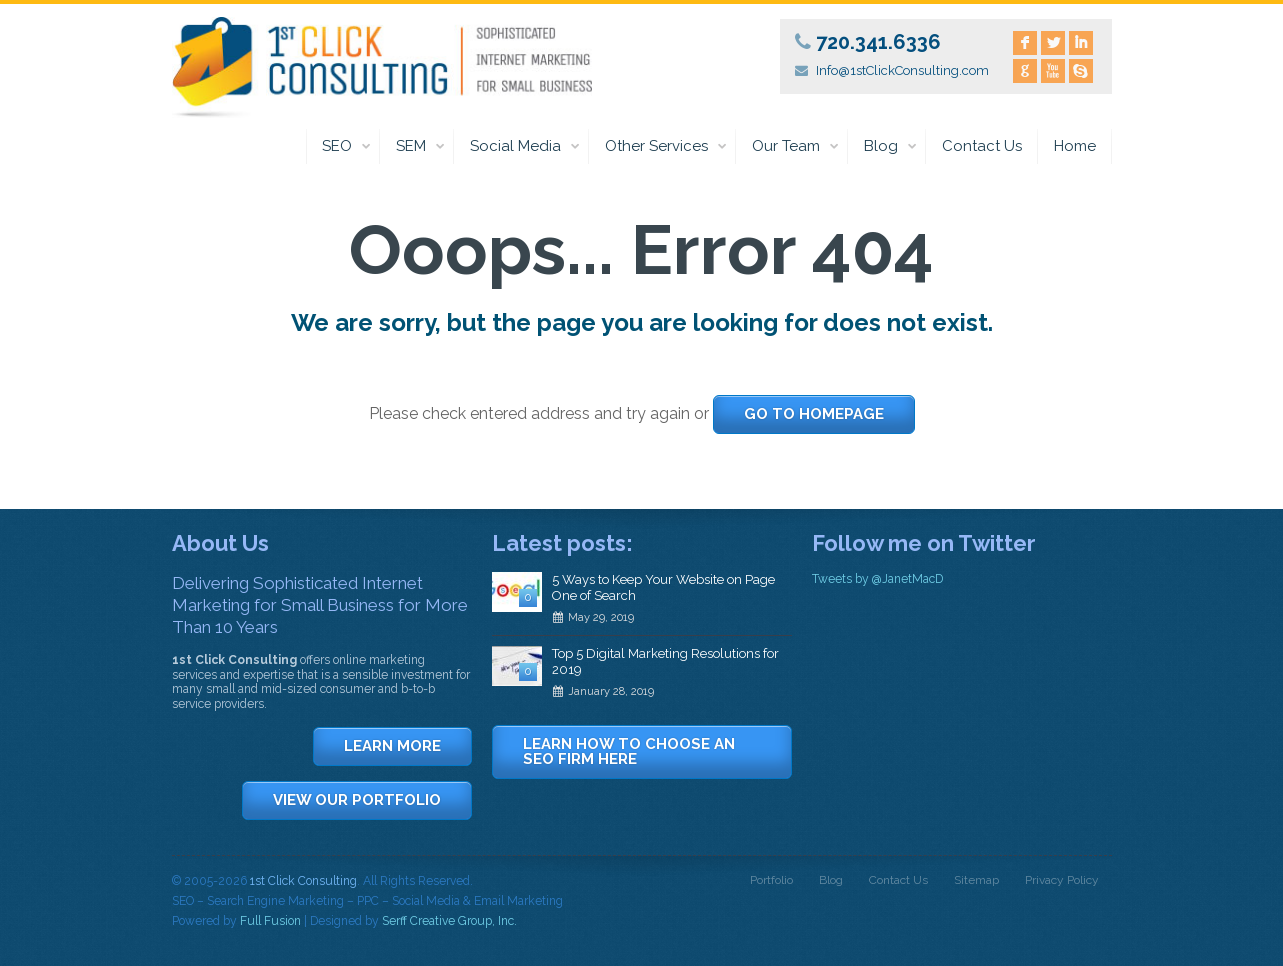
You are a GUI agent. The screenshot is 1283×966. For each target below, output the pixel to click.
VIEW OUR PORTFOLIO (357, 800)
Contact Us (982, 146)
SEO (347, 146)
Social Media (525, 146)
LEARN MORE (392, 746)
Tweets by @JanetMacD (877, 579)
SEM (421, 146)
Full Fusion (270, 921)
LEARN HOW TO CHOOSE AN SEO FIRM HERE (629, 751)
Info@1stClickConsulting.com (902, 70)
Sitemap (976, 880)
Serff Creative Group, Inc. (449, 921)
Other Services (666, 146)
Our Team (796, 146)
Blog (891, 146)
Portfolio (771, 880)
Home (1075, 146)
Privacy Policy (1062, 880)
